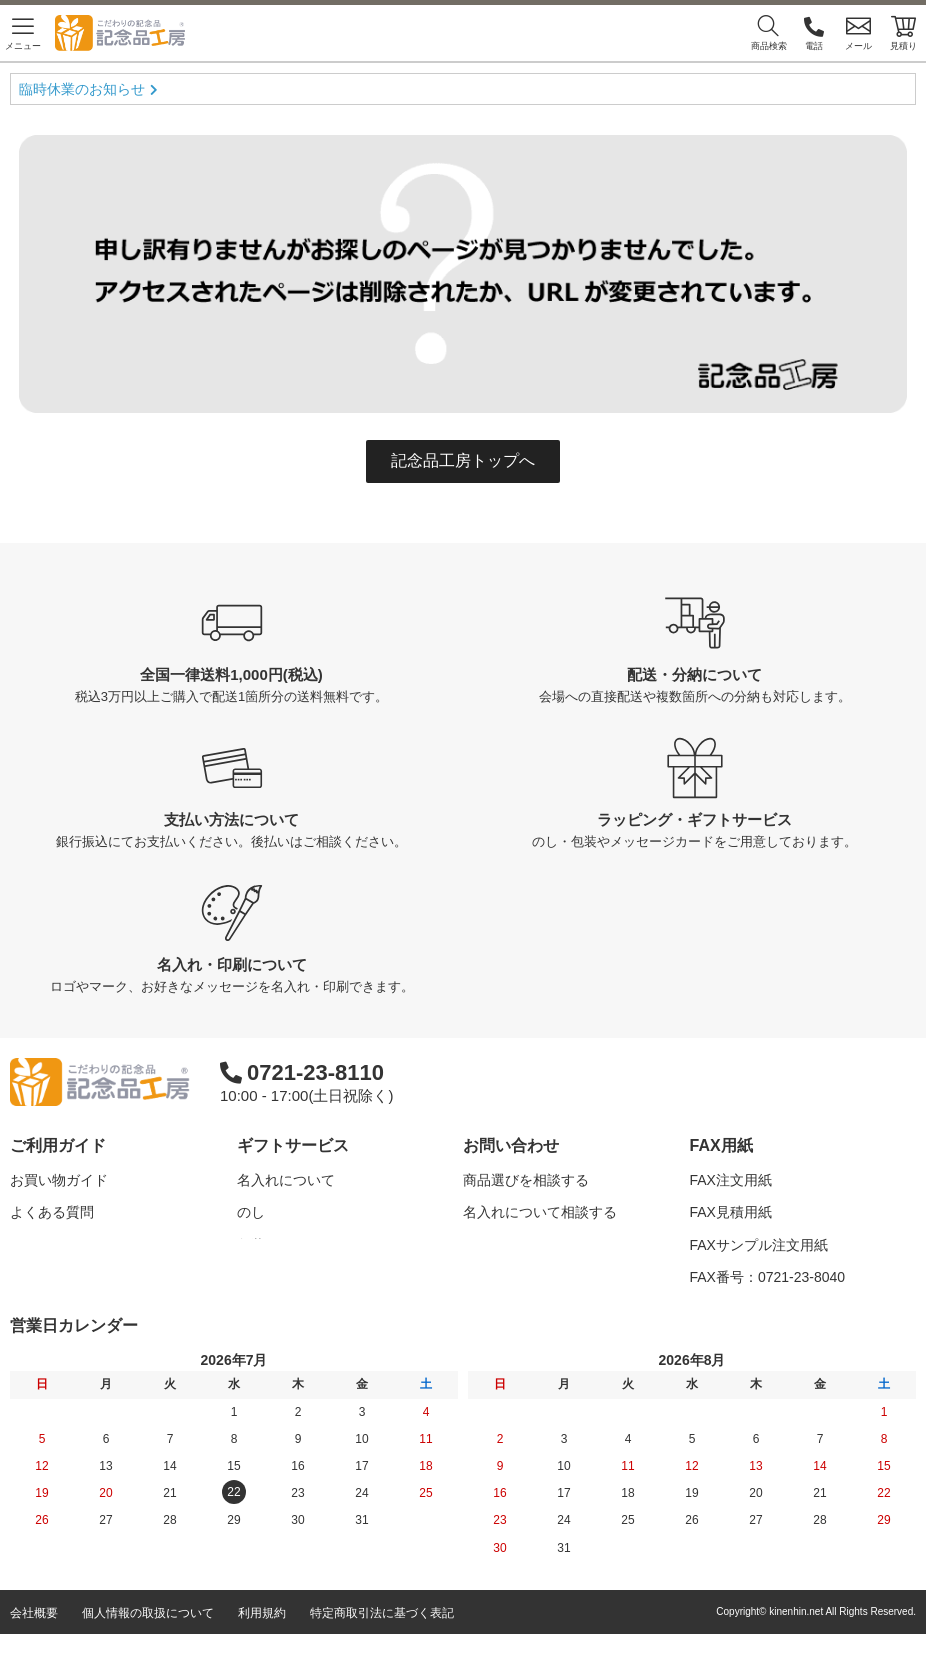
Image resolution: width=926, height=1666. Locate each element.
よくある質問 (52, 1212)
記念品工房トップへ (463, 460)
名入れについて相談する (540, 1212)
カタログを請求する (526, 1245)
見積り (903, 32)
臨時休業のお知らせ (82, 89)
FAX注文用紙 (731, 1180)
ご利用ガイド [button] (58, 1145)
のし (251, 1212)
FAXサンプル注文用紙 (759, 1245)
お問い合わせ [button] (511, 1145)
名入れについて (286, 1180)
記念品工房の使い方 (73, 1277)
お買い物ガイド (59, 1180)
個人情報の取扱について (148, 1645)
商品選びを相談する (526, 1180)
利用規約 (262, 1645)
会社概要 (34, 1645)
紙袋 (251, 1309)
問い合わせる (505, 1277)
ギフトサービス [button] (293, 1145)
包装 (251, 1245)
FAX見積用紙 (731, 1212)
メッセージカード (293, 1277)
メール (858, 32)
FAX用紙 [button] (721, 1145)
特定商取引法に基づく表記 (382, 1645)
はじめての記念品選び (80, 1245)
